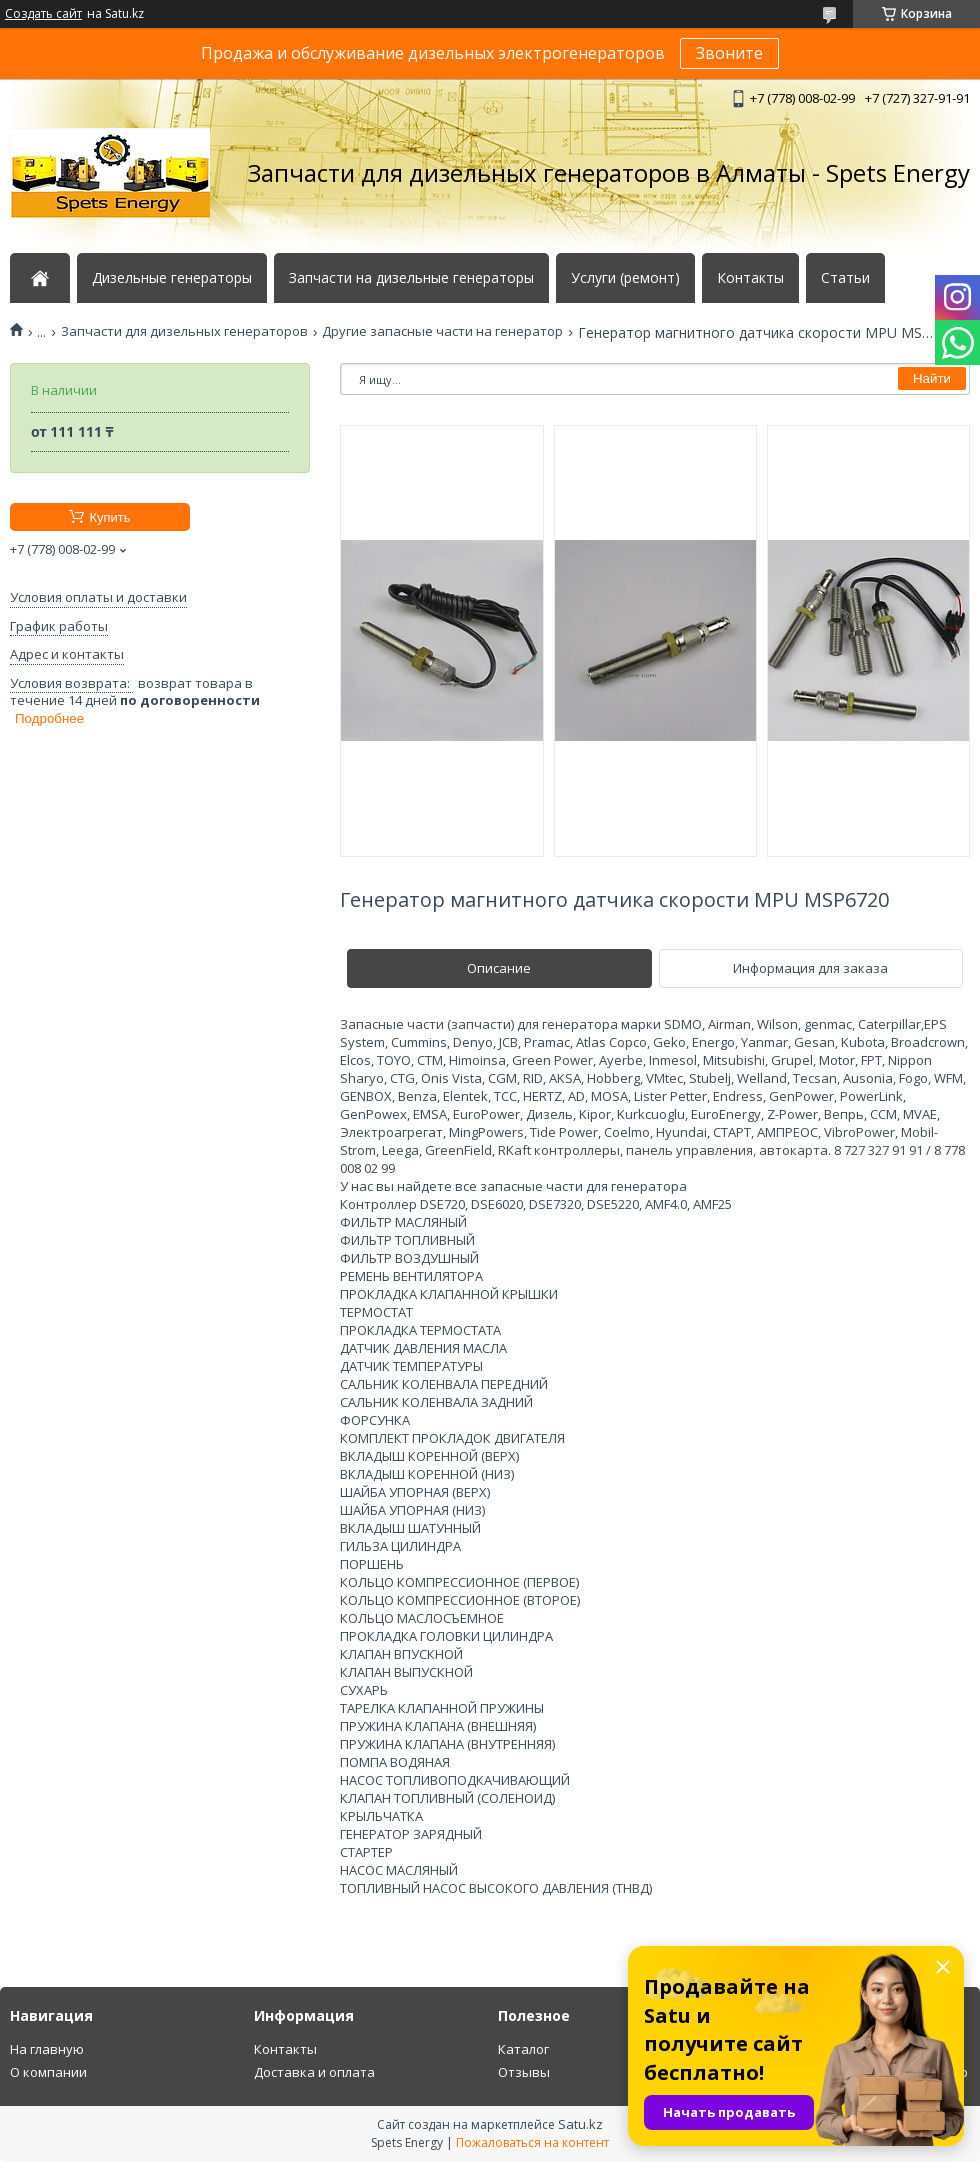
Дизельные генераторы (172, 278)
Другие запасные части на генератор (442, 331)
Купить (109, 517)
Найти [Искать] (932, 378)
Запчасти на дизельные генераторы (411, 278)
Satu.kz (580, 2124)
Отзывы (524, 2072)
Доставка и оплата (314, 2072)
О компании (48, 2072)
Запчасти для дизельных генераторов (184, 331)
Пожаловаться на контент (532, 2142)
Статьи (845, 278)
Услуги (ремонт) (625, 278)
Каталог (523, 2049)
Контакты (750, 278)
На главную (47, 2049)
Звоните (729, 53)
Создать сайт (43, 14)
